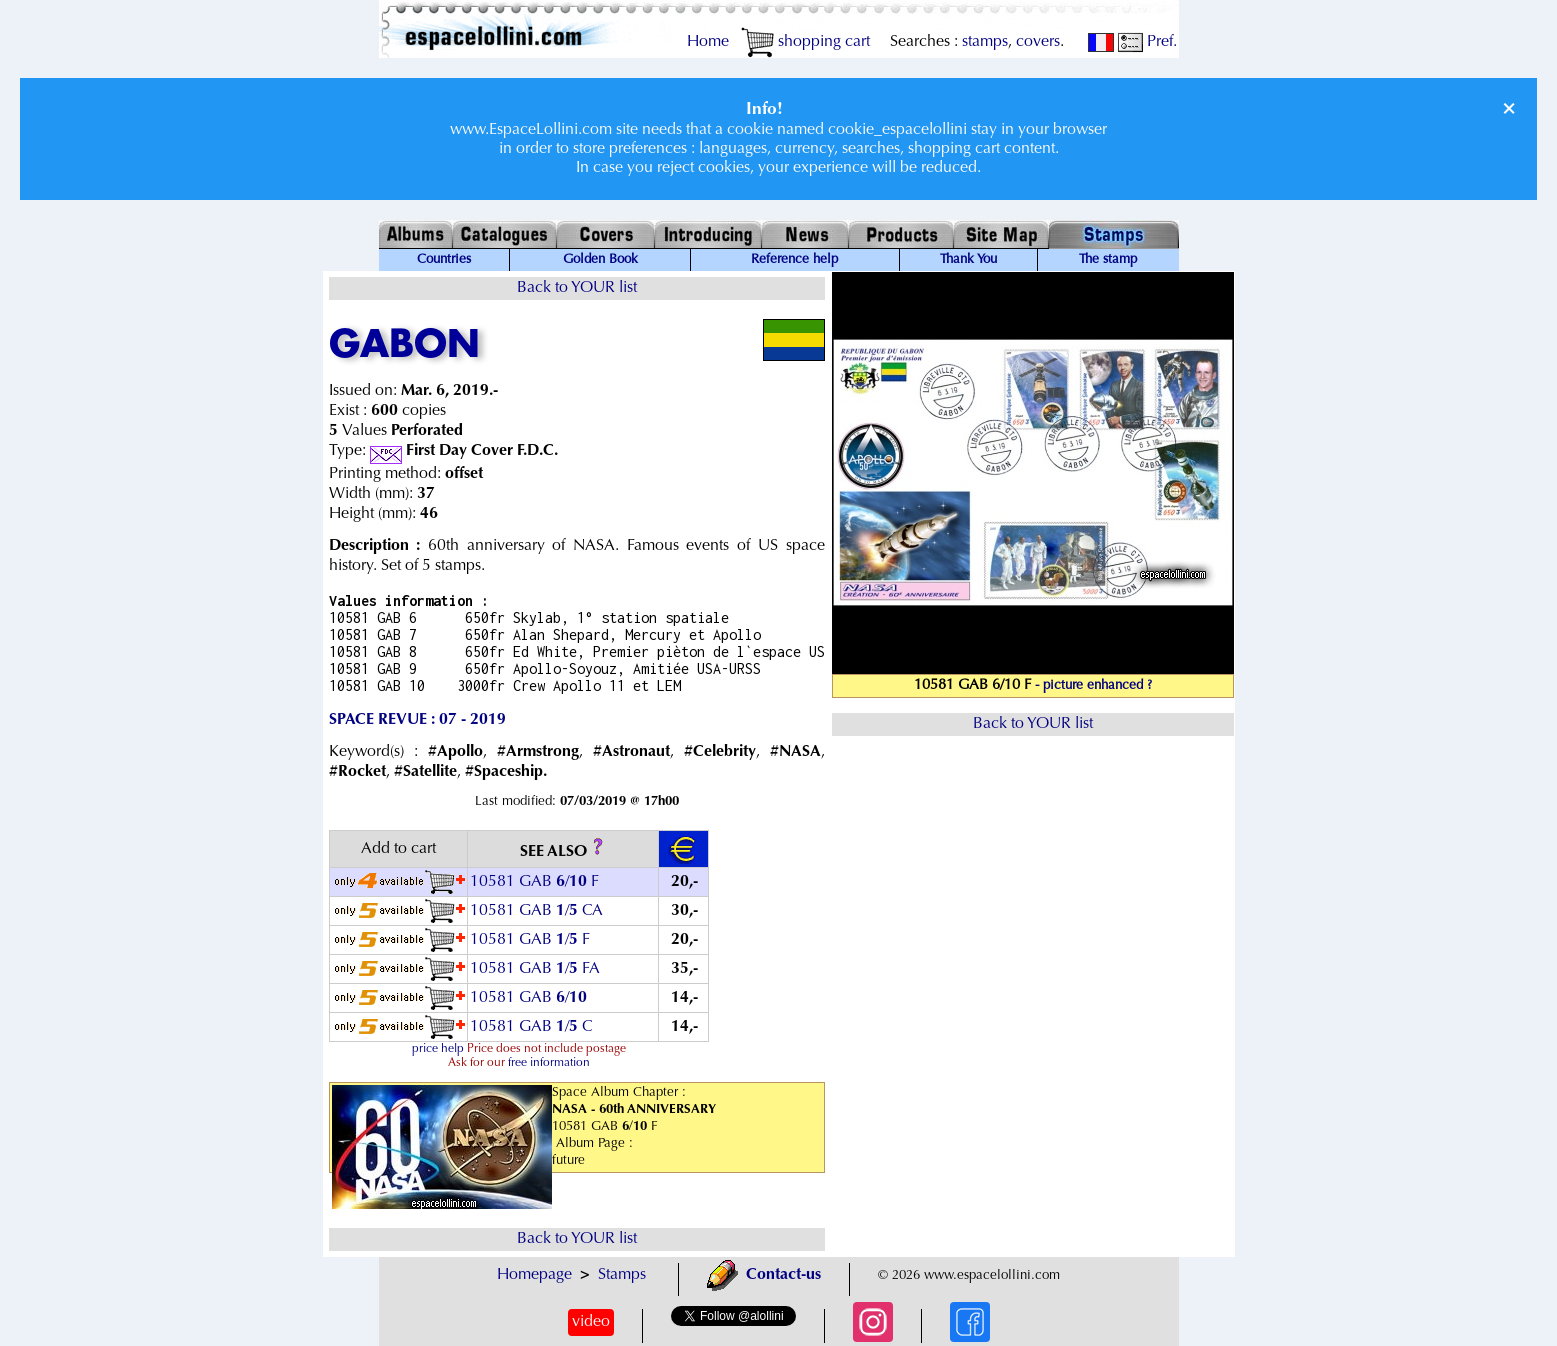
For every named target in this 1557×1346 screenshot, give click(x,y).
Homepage (534, 1275)
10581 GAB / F (534, 882)
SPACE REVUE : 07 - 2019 (417, 720)
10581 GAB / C (531, 1027)
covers (1038, 42)
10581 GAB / (530, 998)
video (591, 1322)
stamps (985, 42)
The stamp (1108, 260)
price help (438, 1049)
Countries (444, 260)
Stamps (622, 1275)
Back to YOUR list (577, 288)
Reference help (794, 260)
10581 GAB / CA (536, 911)
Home (708, 42)
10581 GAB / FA (535, 969)
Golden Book (600, 260)
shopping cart (805, 42)
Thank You (968, 260)
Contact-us (764, 1275)
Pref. (1147, 42)
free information (549, 1063)
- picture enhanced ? (1093, 686)
